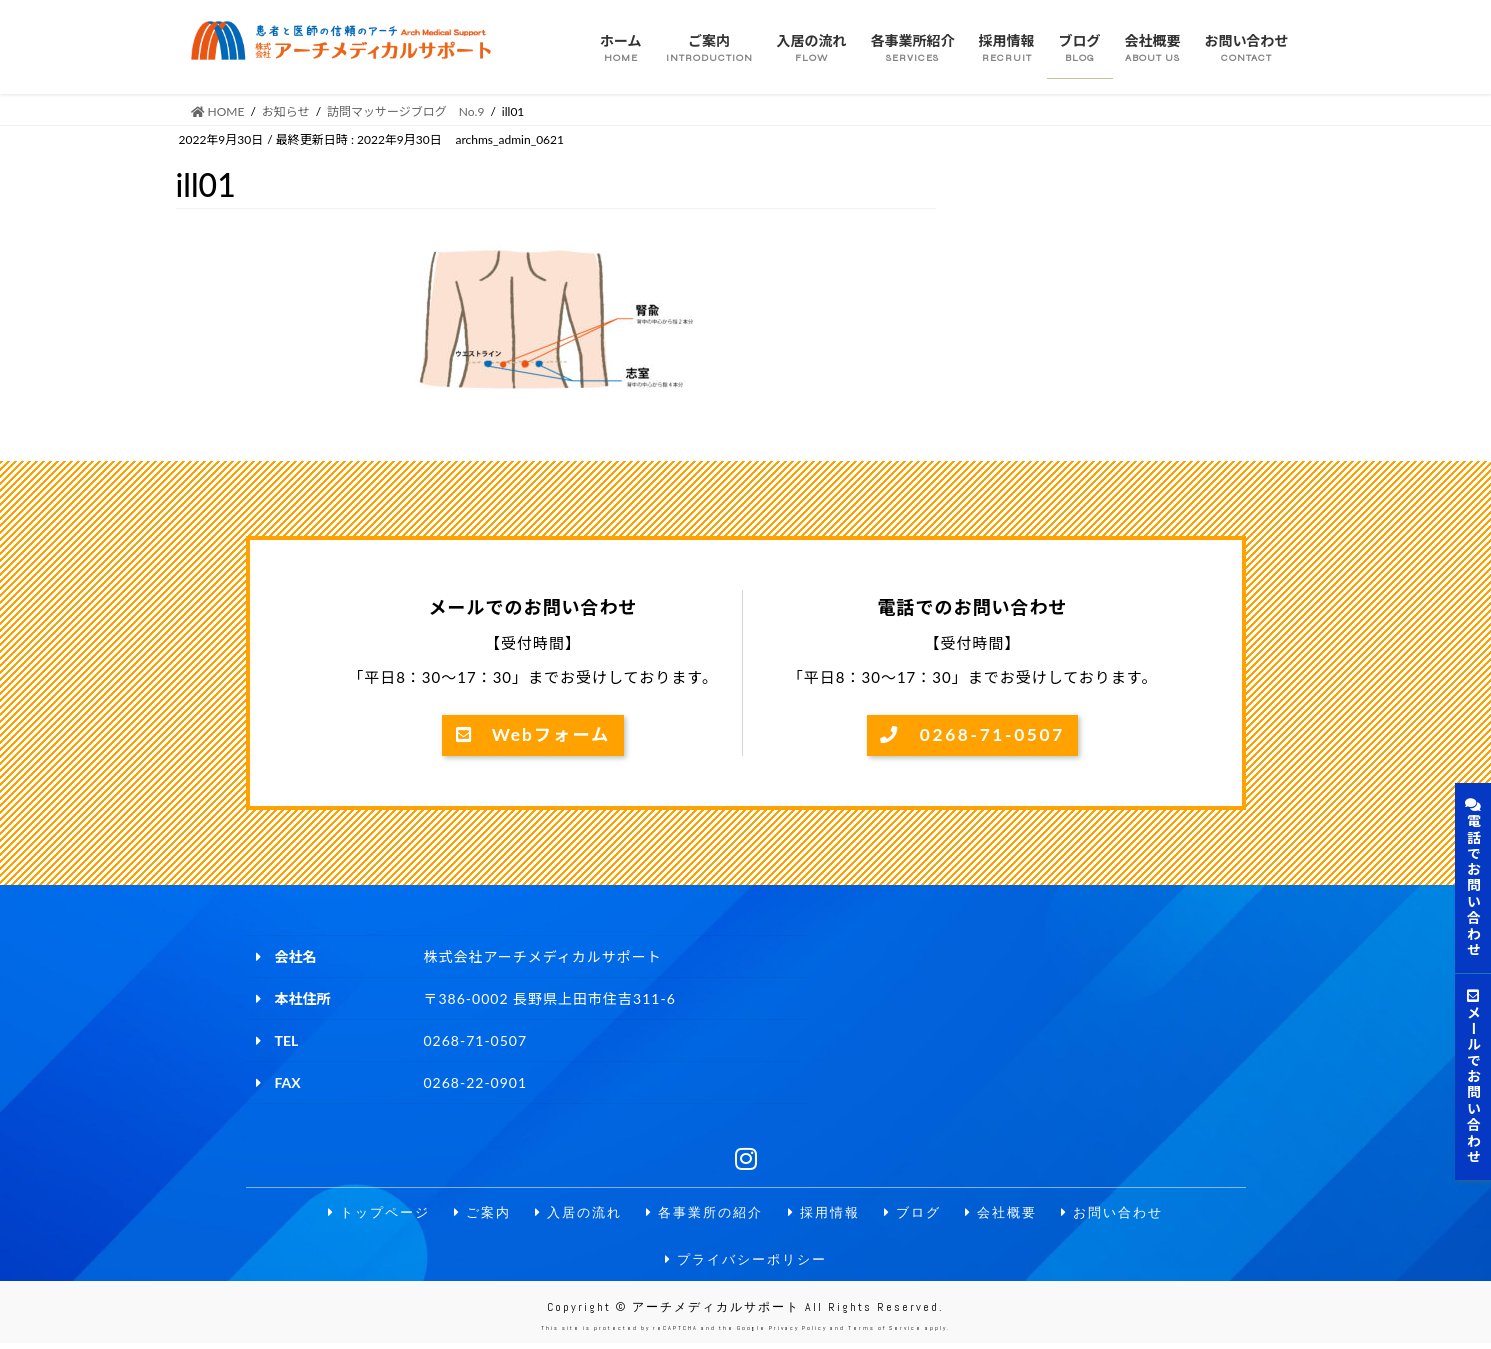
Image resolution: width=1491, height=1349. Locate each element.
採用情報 (828, 1214)
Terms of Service (885, 1334)
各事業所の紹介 (703, 1214)
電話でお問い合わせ (1473, 878)
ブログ (920, 1214)
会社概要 (1012, 1214)
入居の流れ (571, 1214)
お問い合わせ (1128, 1214)
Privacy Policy (798, 1334)
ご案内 (471, 1214)
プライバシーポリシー (746, 1262)
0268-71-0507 (973, 736)
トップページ (363, 1214)
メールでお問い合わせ (1473, 1077)
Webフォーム (533, 736)
